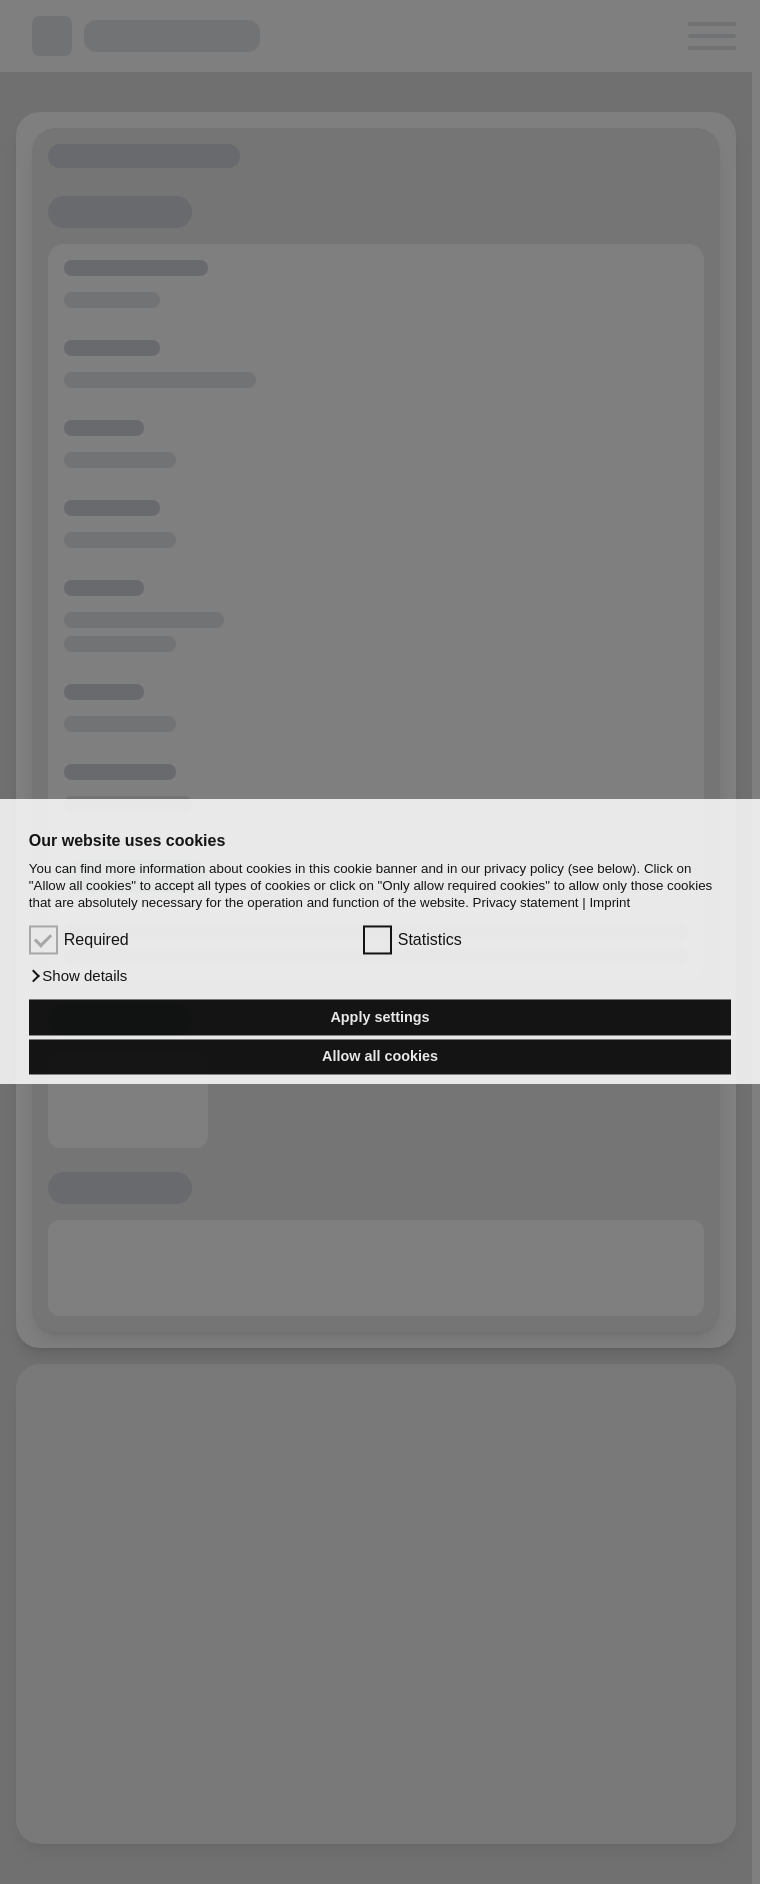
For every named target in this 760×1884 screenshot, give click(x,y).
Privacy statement (526, 903)
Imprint (609, 903)
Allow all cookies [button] (380, 1057)
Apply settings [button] (379, 1017)
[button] (78, 977)
